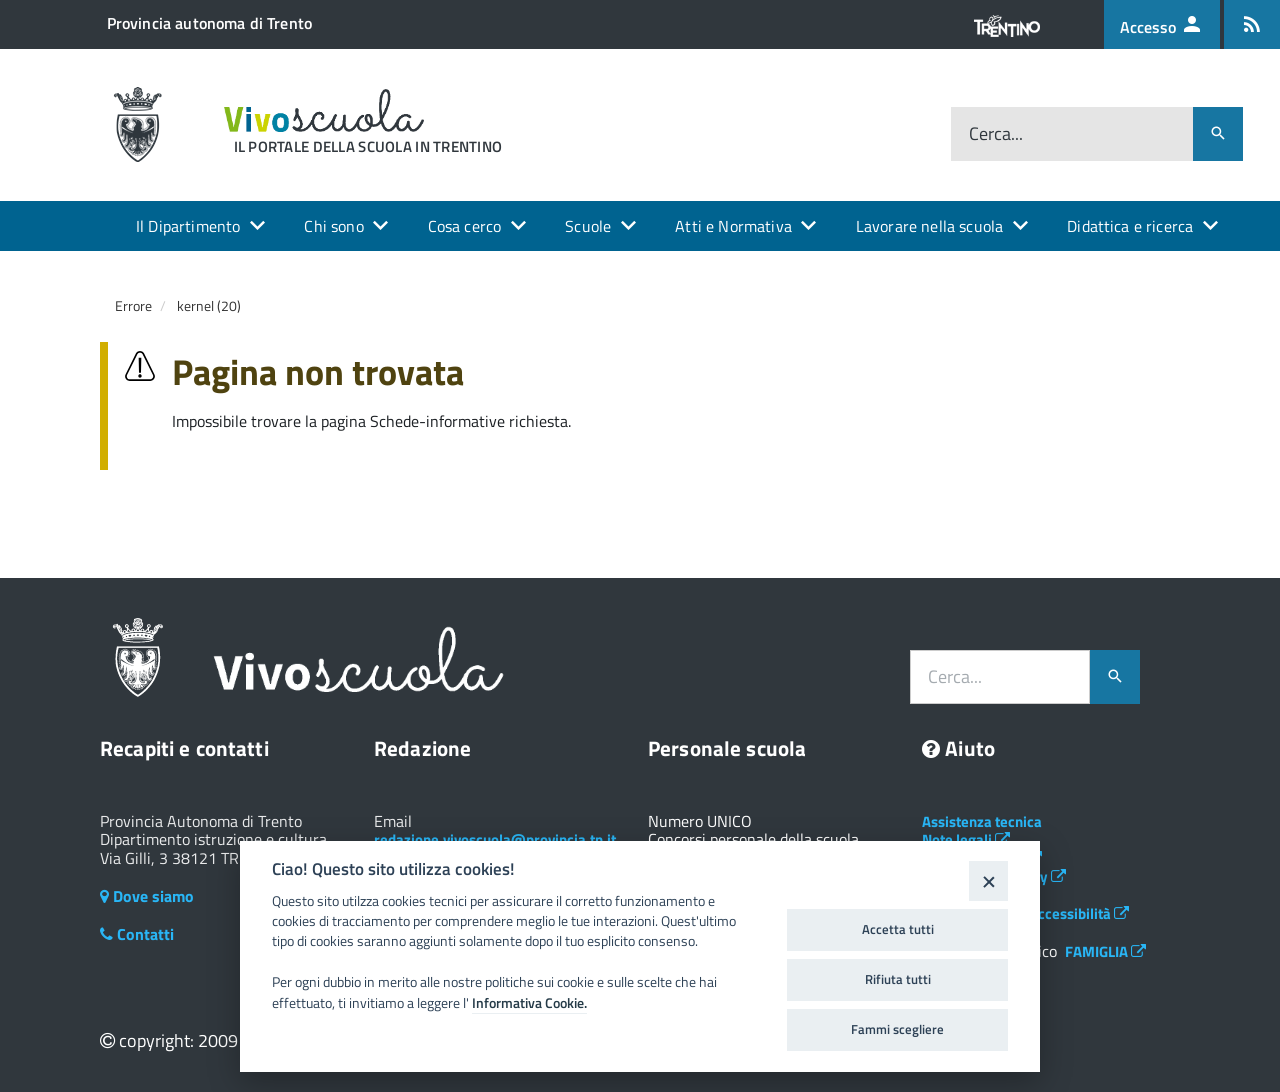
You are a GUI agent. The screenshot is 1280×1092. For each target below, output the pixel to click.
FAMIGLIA (1105, 951)
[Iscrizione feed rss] (1252, 24)
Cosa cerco (465, 226)
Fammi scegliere (897, 1029)
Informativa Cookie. (529, 1003)
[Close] (988, 880)
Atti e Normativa (733, 226)
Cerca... (996, 133)
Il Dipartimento (188, 226)
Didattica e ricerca (1130, 226)
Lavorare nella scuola (929, 226)
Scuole (588, 226)
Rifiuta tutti (898, 979)
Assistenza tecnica (982, 821)
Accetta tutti (898, 929)
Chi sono (333, 226)
